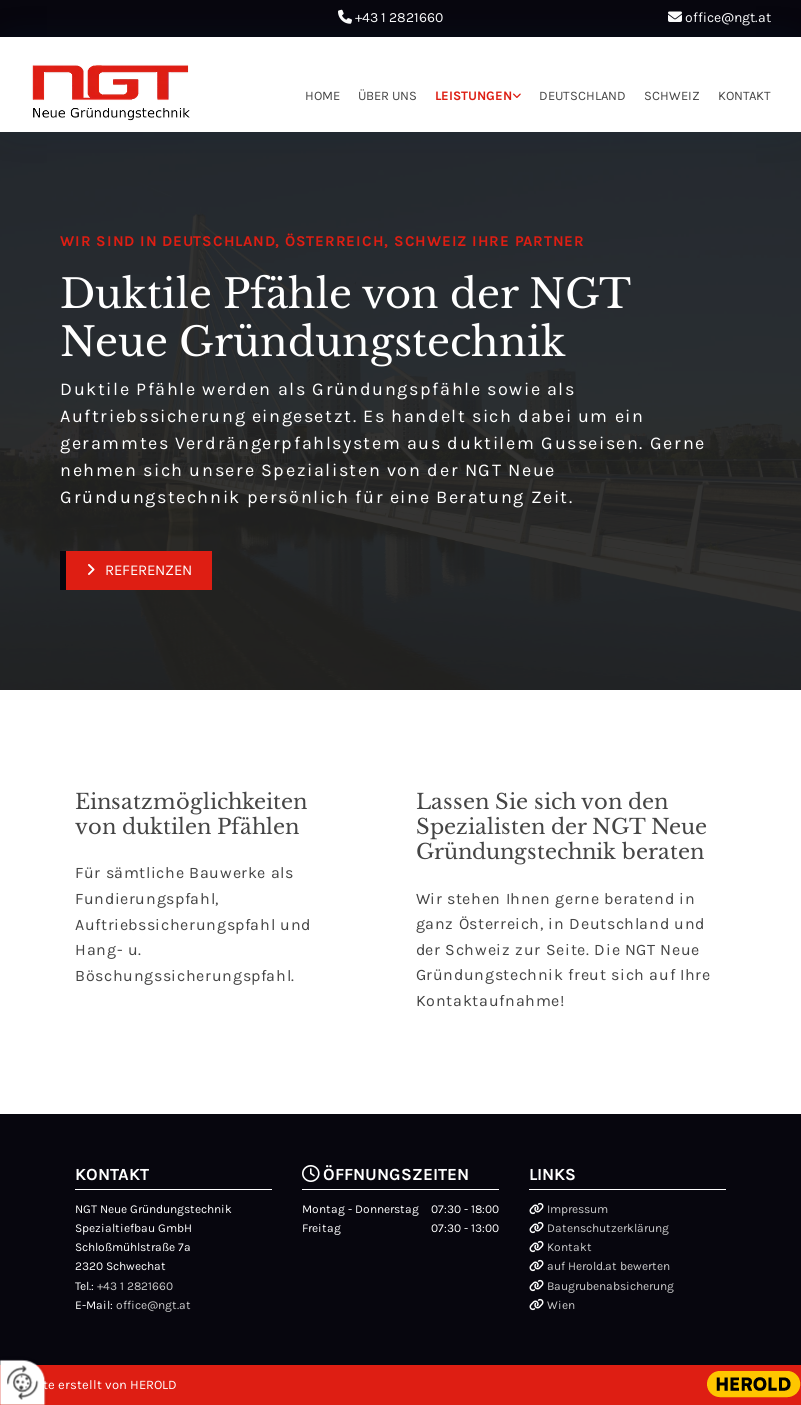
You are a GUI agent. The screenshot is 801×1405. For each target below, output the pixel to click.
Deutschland (582, 95)
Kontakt (744, 95)
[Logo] (111, 92)
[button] (136, 570)
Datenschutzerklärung (608, 1228)
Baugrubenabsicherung (610, 1286)
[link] (469, 95)
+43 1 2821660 (399, 17)
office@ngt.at (728, 17)
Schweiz (672, 95)
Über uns (387, 95)
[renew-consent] (22, 1382)
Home (322, 95)
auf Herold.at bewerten (608, 1266)
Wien (561, 1305)
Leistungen (473, 95)
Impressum (577, 1209)
